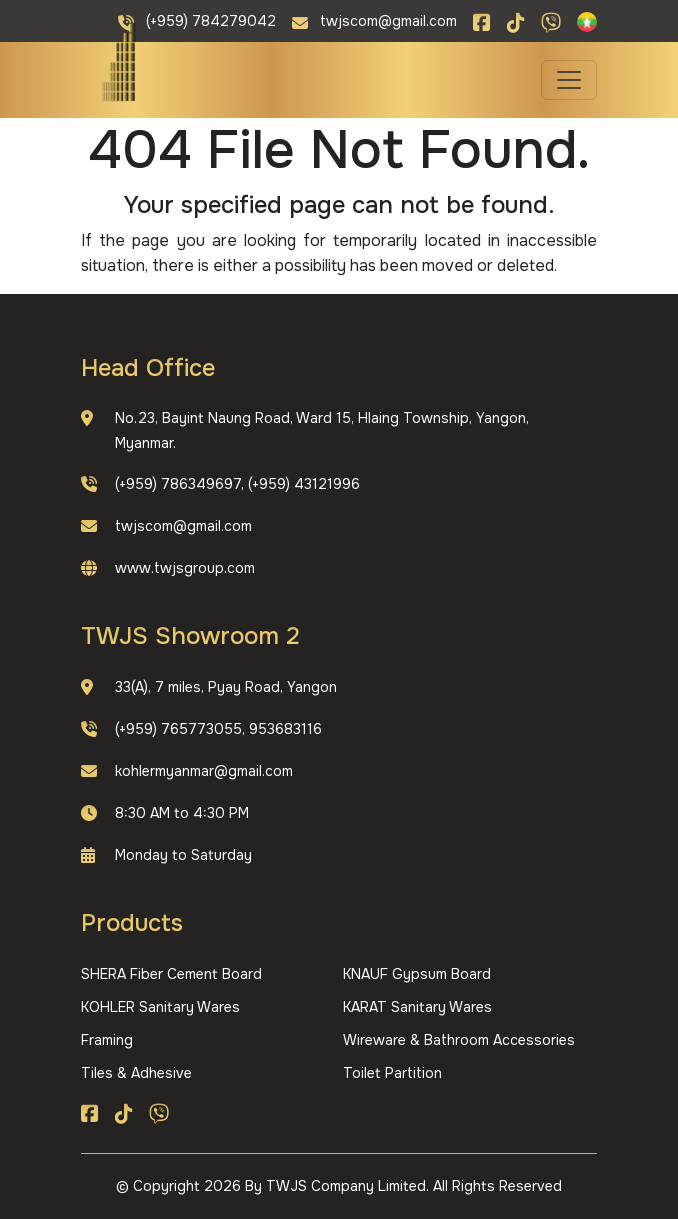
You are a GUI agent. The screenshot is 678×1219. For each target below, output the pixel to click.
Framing (107, 1040)
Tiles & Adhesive (136, 1073)
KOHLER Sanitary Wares (160, 1007)
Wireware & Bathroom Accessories (459, 1040)
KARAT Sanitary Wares (417, 1007)
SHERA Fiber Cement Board (171, 974)
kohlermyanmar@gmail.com (204, 771)
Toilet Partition (392, 1073)
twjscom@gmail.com (183, 526)
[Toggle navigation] (569, 80)
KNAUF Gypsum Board (417, 974)
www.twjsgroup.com (185, 568)
